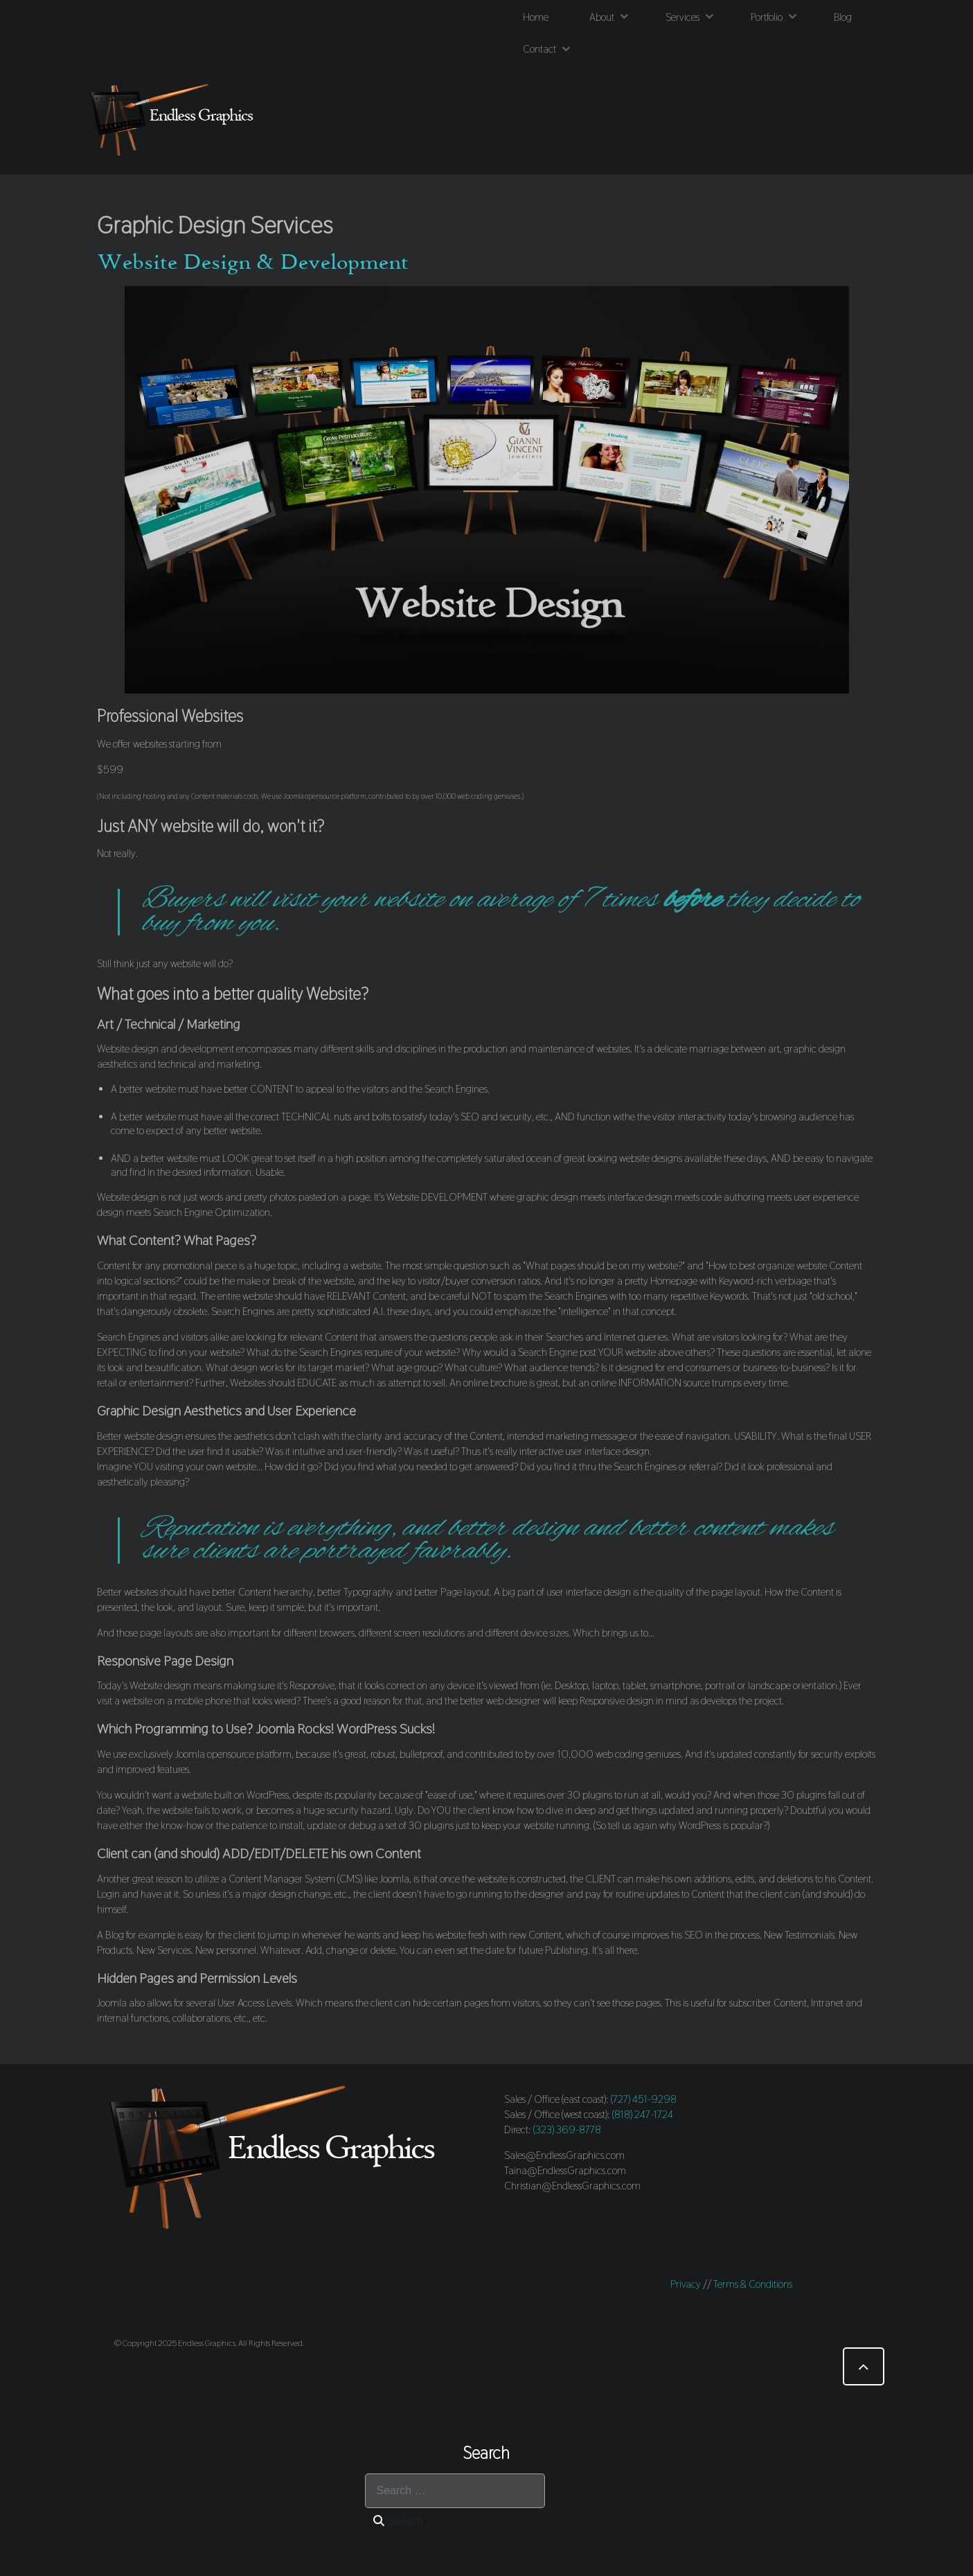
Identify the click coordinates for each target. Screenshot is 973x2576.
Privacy (685, 2284)
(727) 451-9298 (644, 2099)
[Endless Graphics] (175, 119)
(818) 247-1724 (642, 2114)
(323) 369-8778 (567, 2129)
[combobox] (455, 2490)
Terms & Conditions (752, 2284)
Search (397, 2521)
